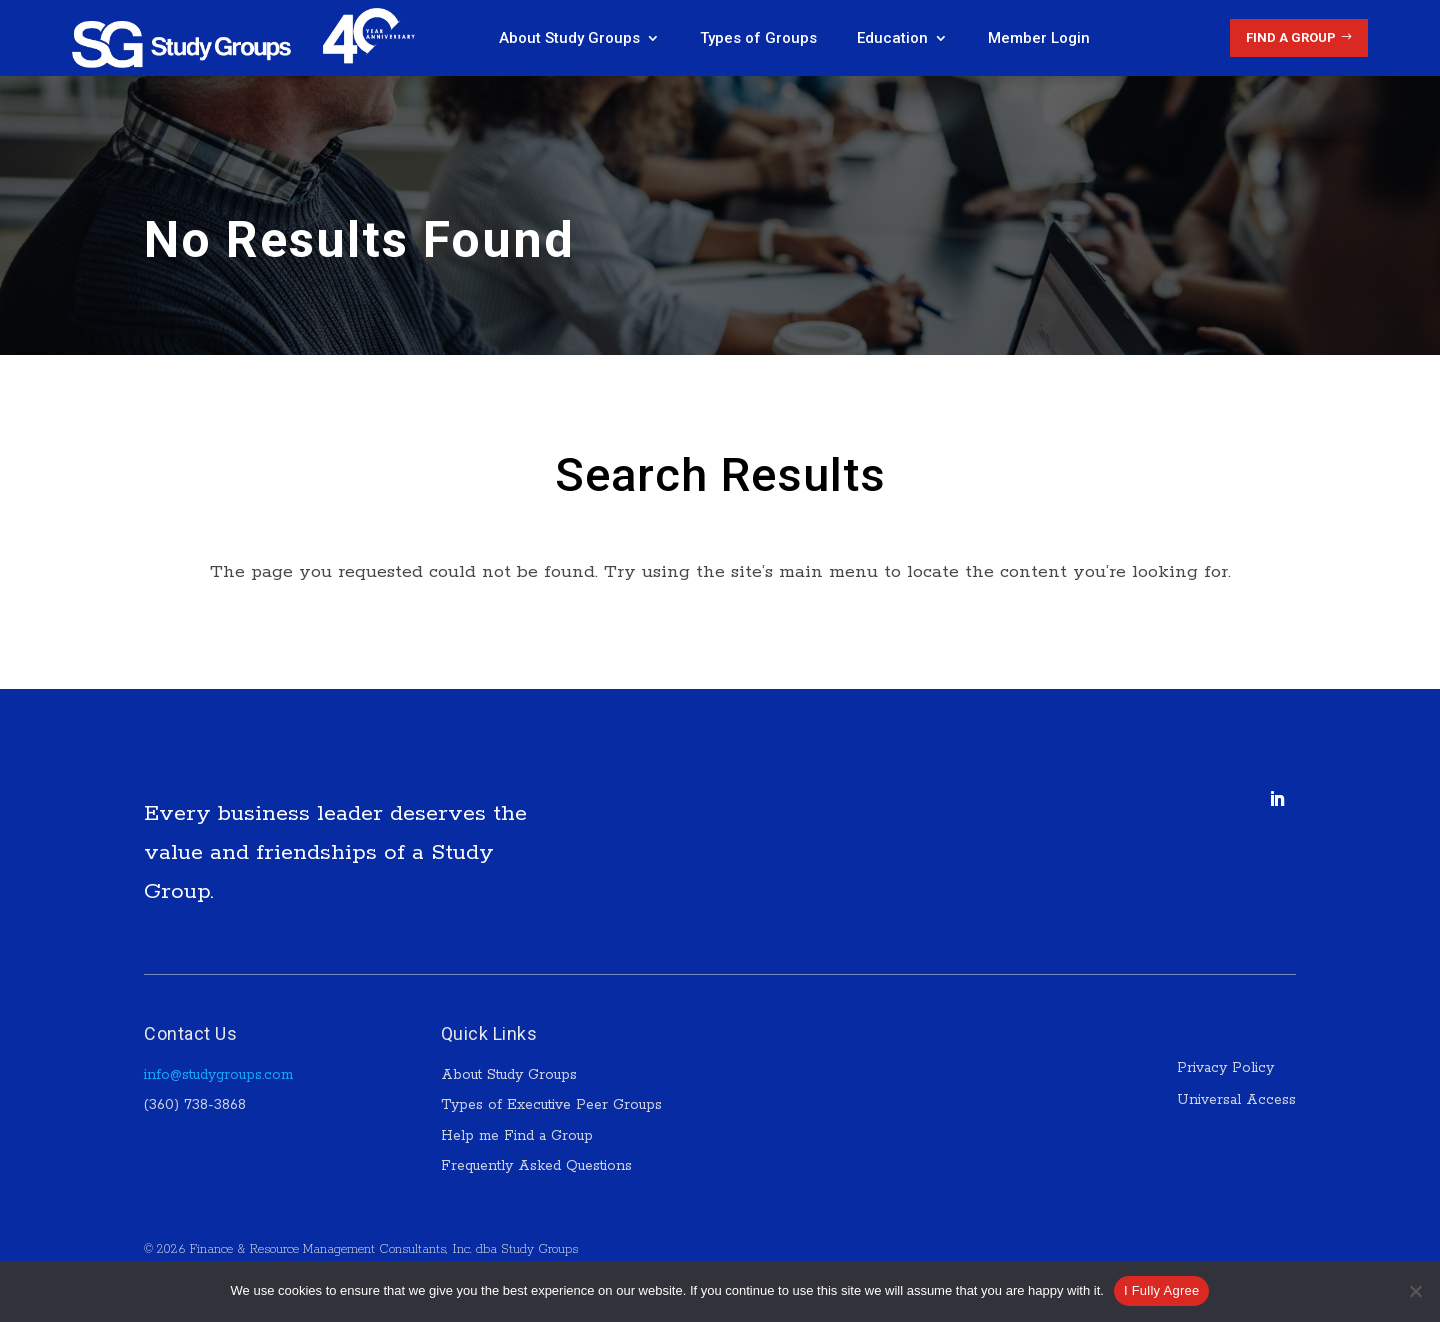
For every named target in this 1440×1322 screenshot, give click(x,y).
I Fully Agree (1162, 1290)
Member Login (1039, 38)
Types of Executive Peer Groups (551, 1105)
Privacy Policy (1228, 1068)
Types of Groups (758, 38)
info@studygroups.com (218, 1075)
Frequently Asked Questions (536, 1166)
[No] (1415, 1291)
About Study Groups (569, 38)
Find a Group (1291, 37)
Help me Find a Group (517, 1136)
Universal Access (1236, 1100)
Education (892, 38)
